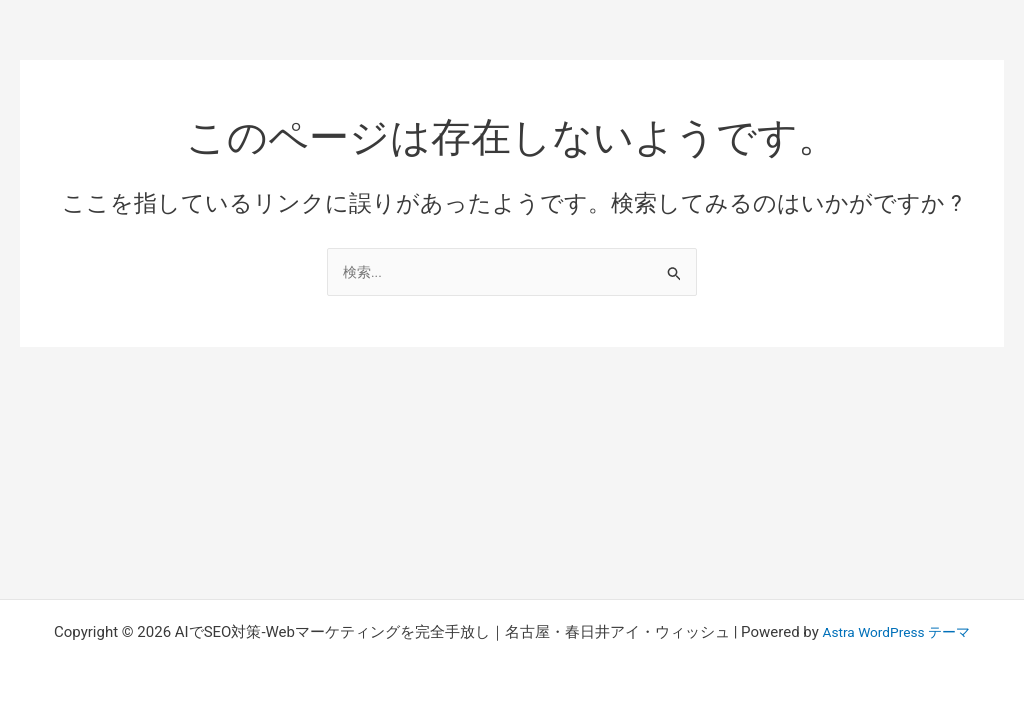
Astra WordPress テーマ (896, 632)
